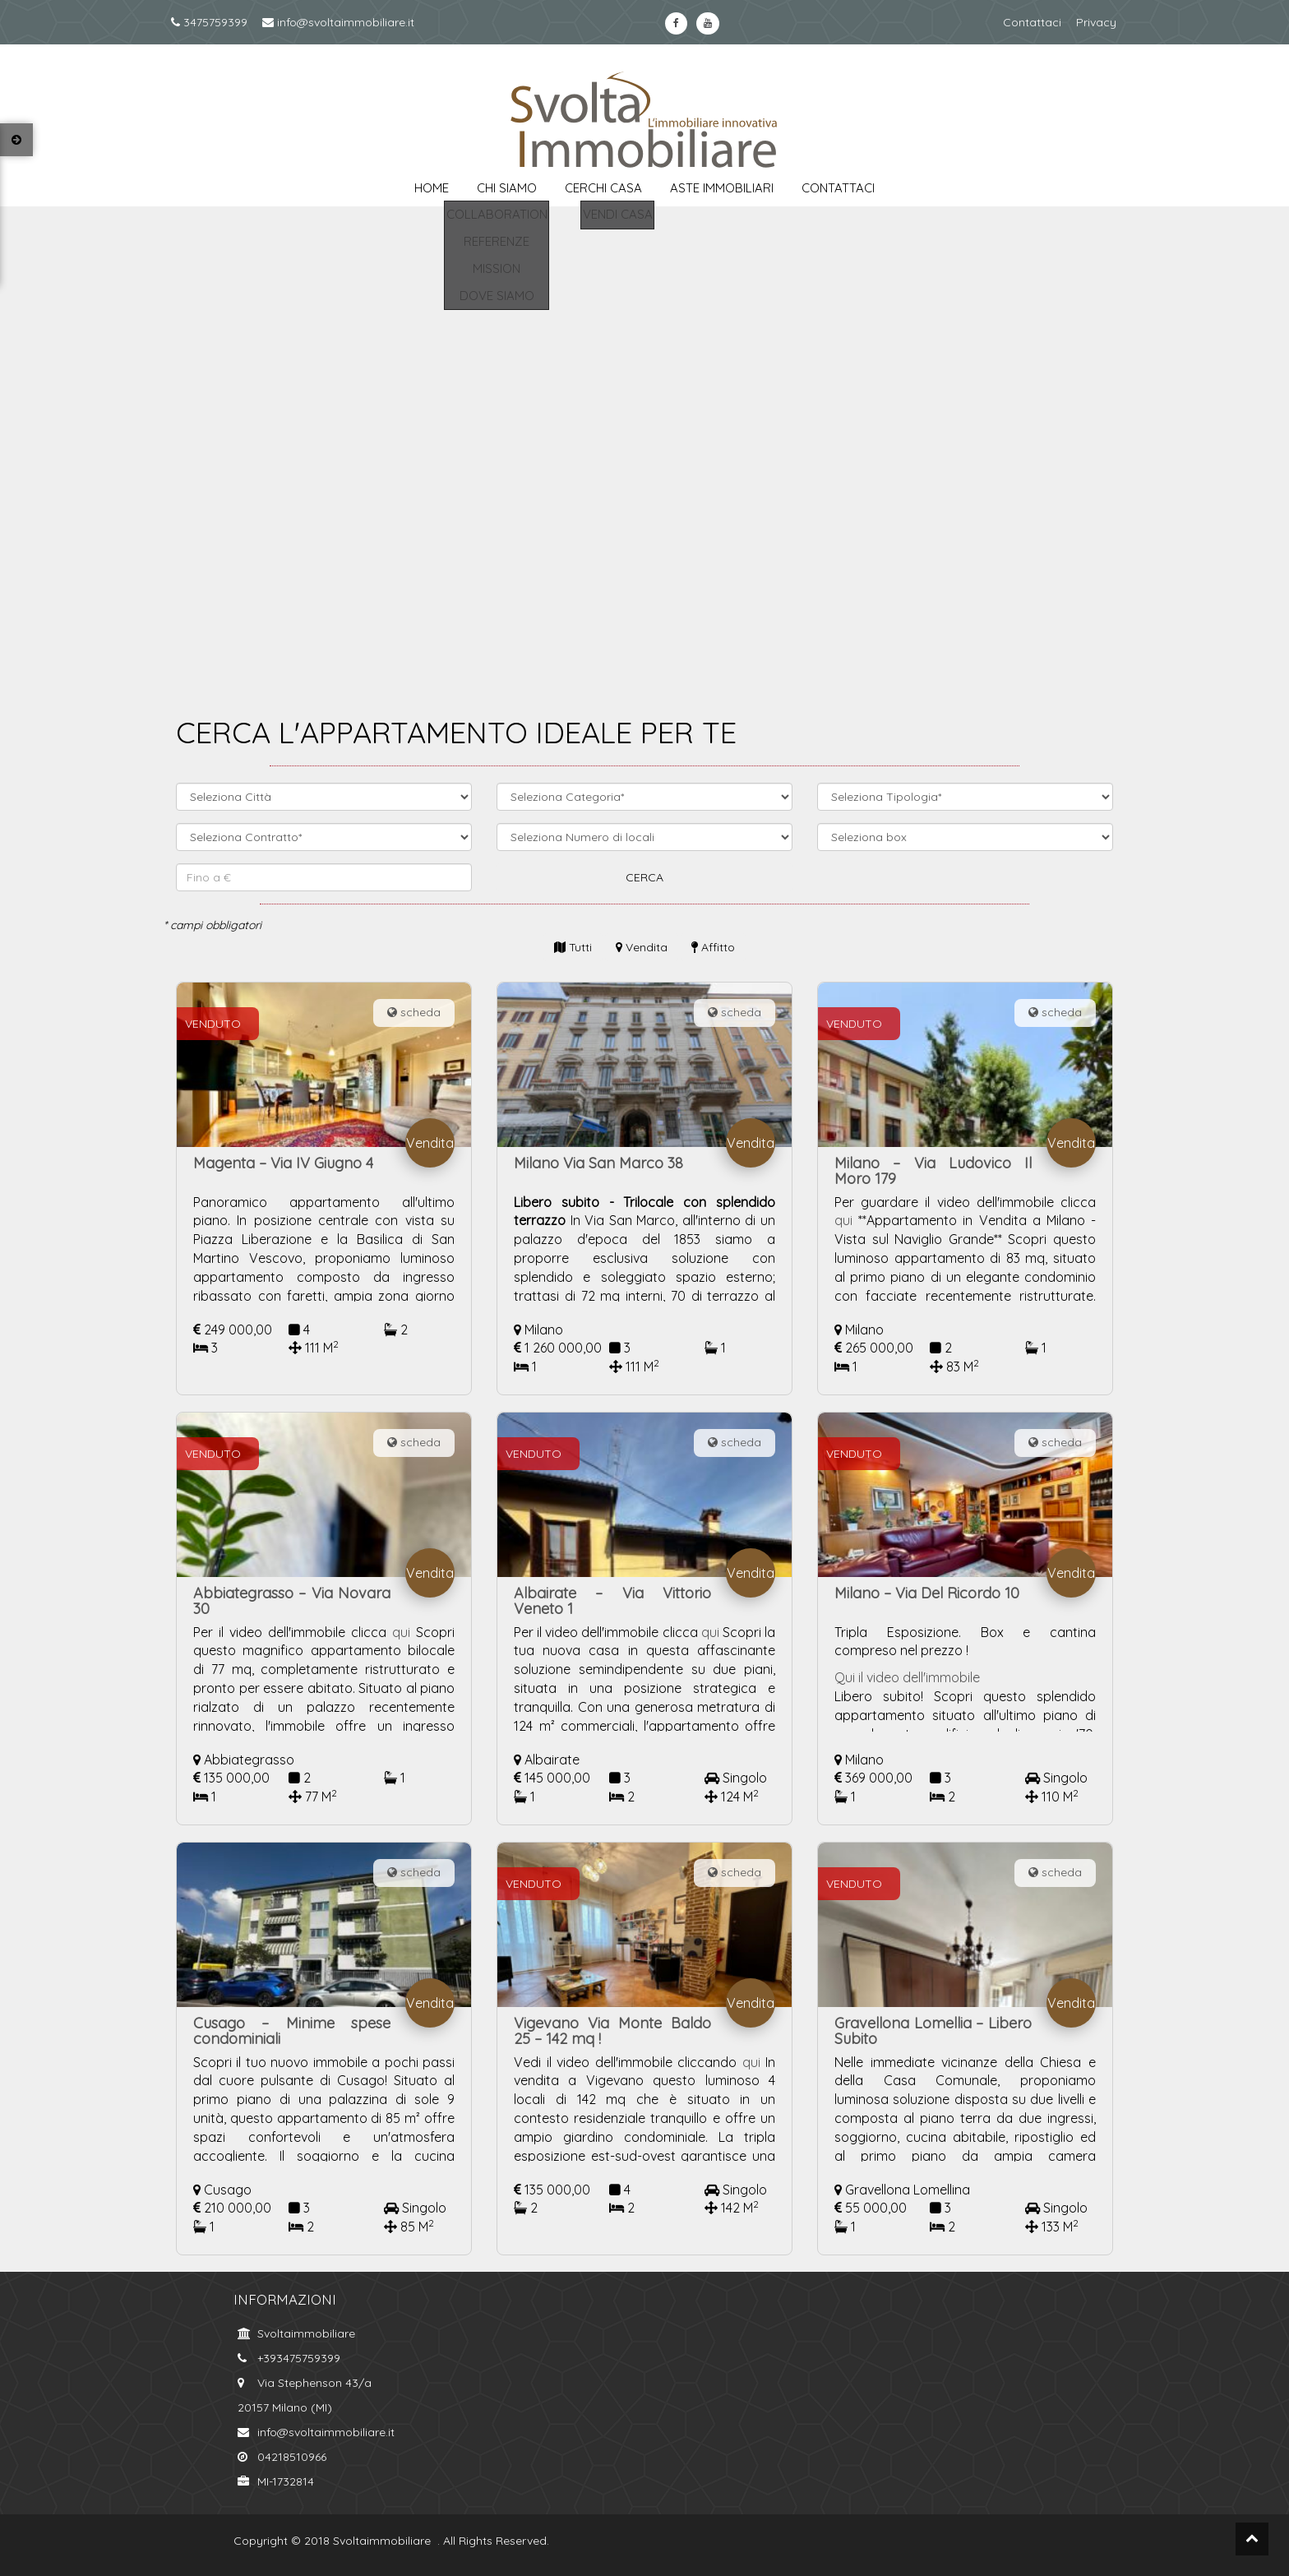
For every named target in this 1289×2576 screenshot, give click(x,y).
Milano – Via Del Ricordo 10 (926, 1593)
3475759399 (209, 22)
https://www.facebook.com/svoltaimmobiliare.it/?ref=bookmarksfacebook (676, 23)
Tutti (573, 947)
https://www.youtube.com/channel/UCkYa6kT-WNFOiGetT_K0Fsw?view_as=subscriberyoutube (707, 23)
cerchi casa (603, 188)
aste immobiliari (722, 188)
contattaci (838, 188)
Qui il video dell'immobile (908, 1677)
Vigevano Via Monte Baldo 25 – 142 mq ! (612, 2031)
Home (431, 188)
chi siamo (507, 188)
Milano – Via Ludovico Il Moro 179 (933, 1171)
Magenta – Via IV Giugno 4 (283, 1163)
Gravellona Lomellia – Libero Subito (933, 2031)
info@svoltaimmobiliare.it (338, 22)
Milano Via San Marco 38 (598, 1163)
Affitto (713, 947)
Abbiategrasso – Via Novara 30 (291, 1601)
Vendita (642, 947)
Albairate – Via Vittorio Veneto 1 (612, 1601)
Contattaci (1032, 22)
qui (843, 1220)
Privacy (1096, 22)
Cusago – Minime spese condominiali (291, 2031)
